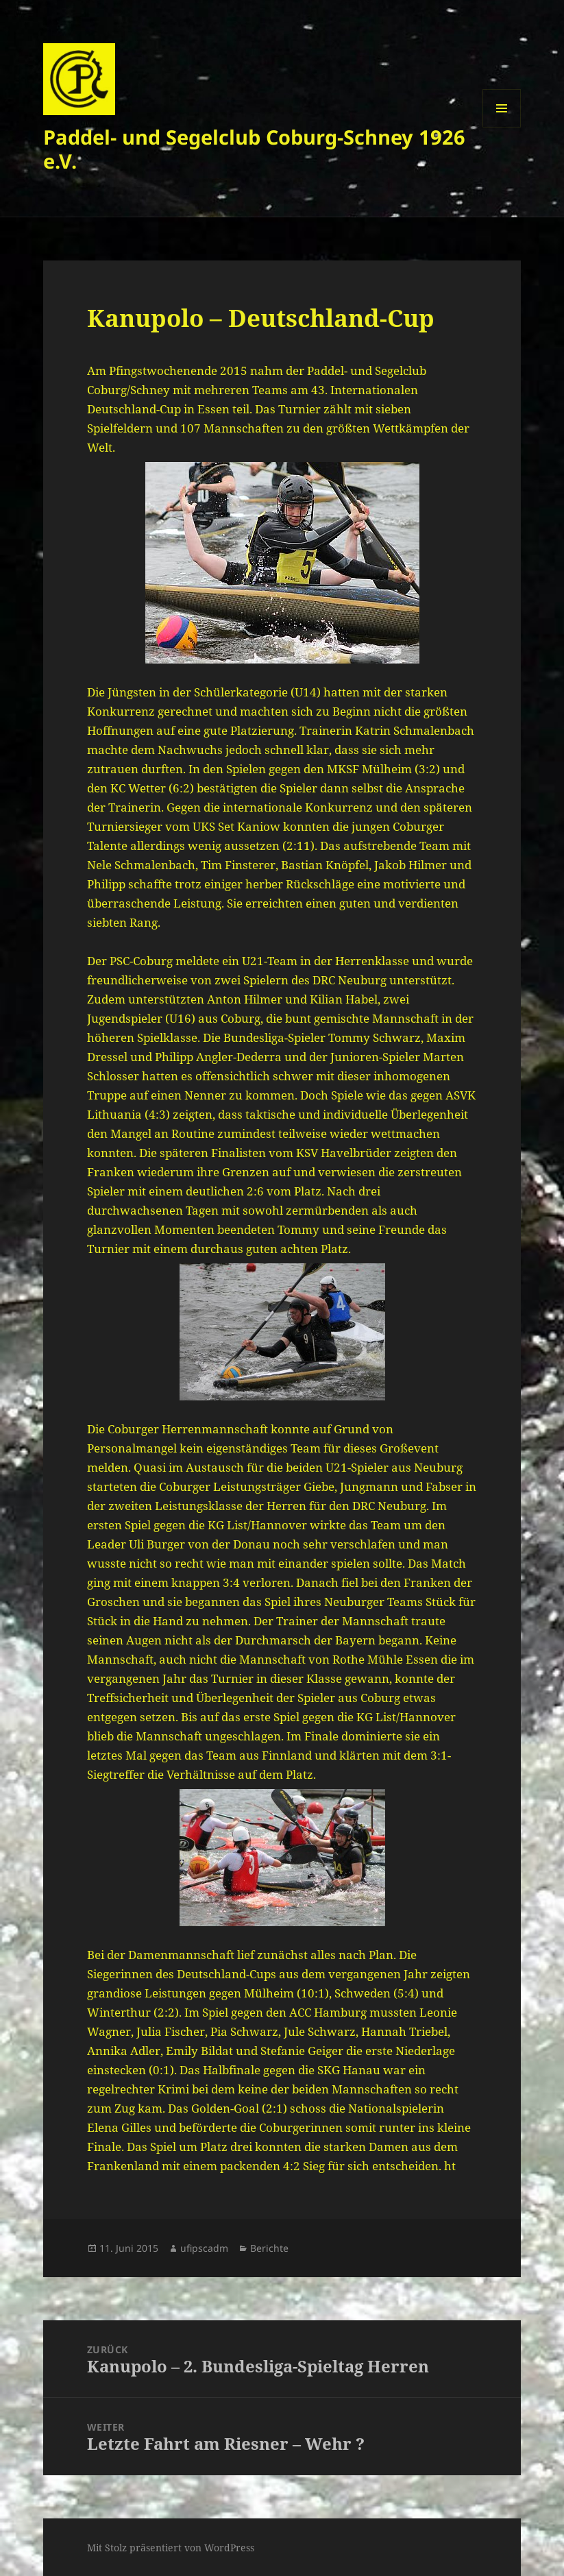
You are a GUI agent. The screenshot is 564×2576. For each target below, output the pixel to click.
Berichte (269, 2248)
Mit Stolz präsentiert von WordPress (170, 2547)
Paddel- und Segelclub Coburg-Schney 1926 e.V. (254, 148)
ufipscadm (204, 2248)
